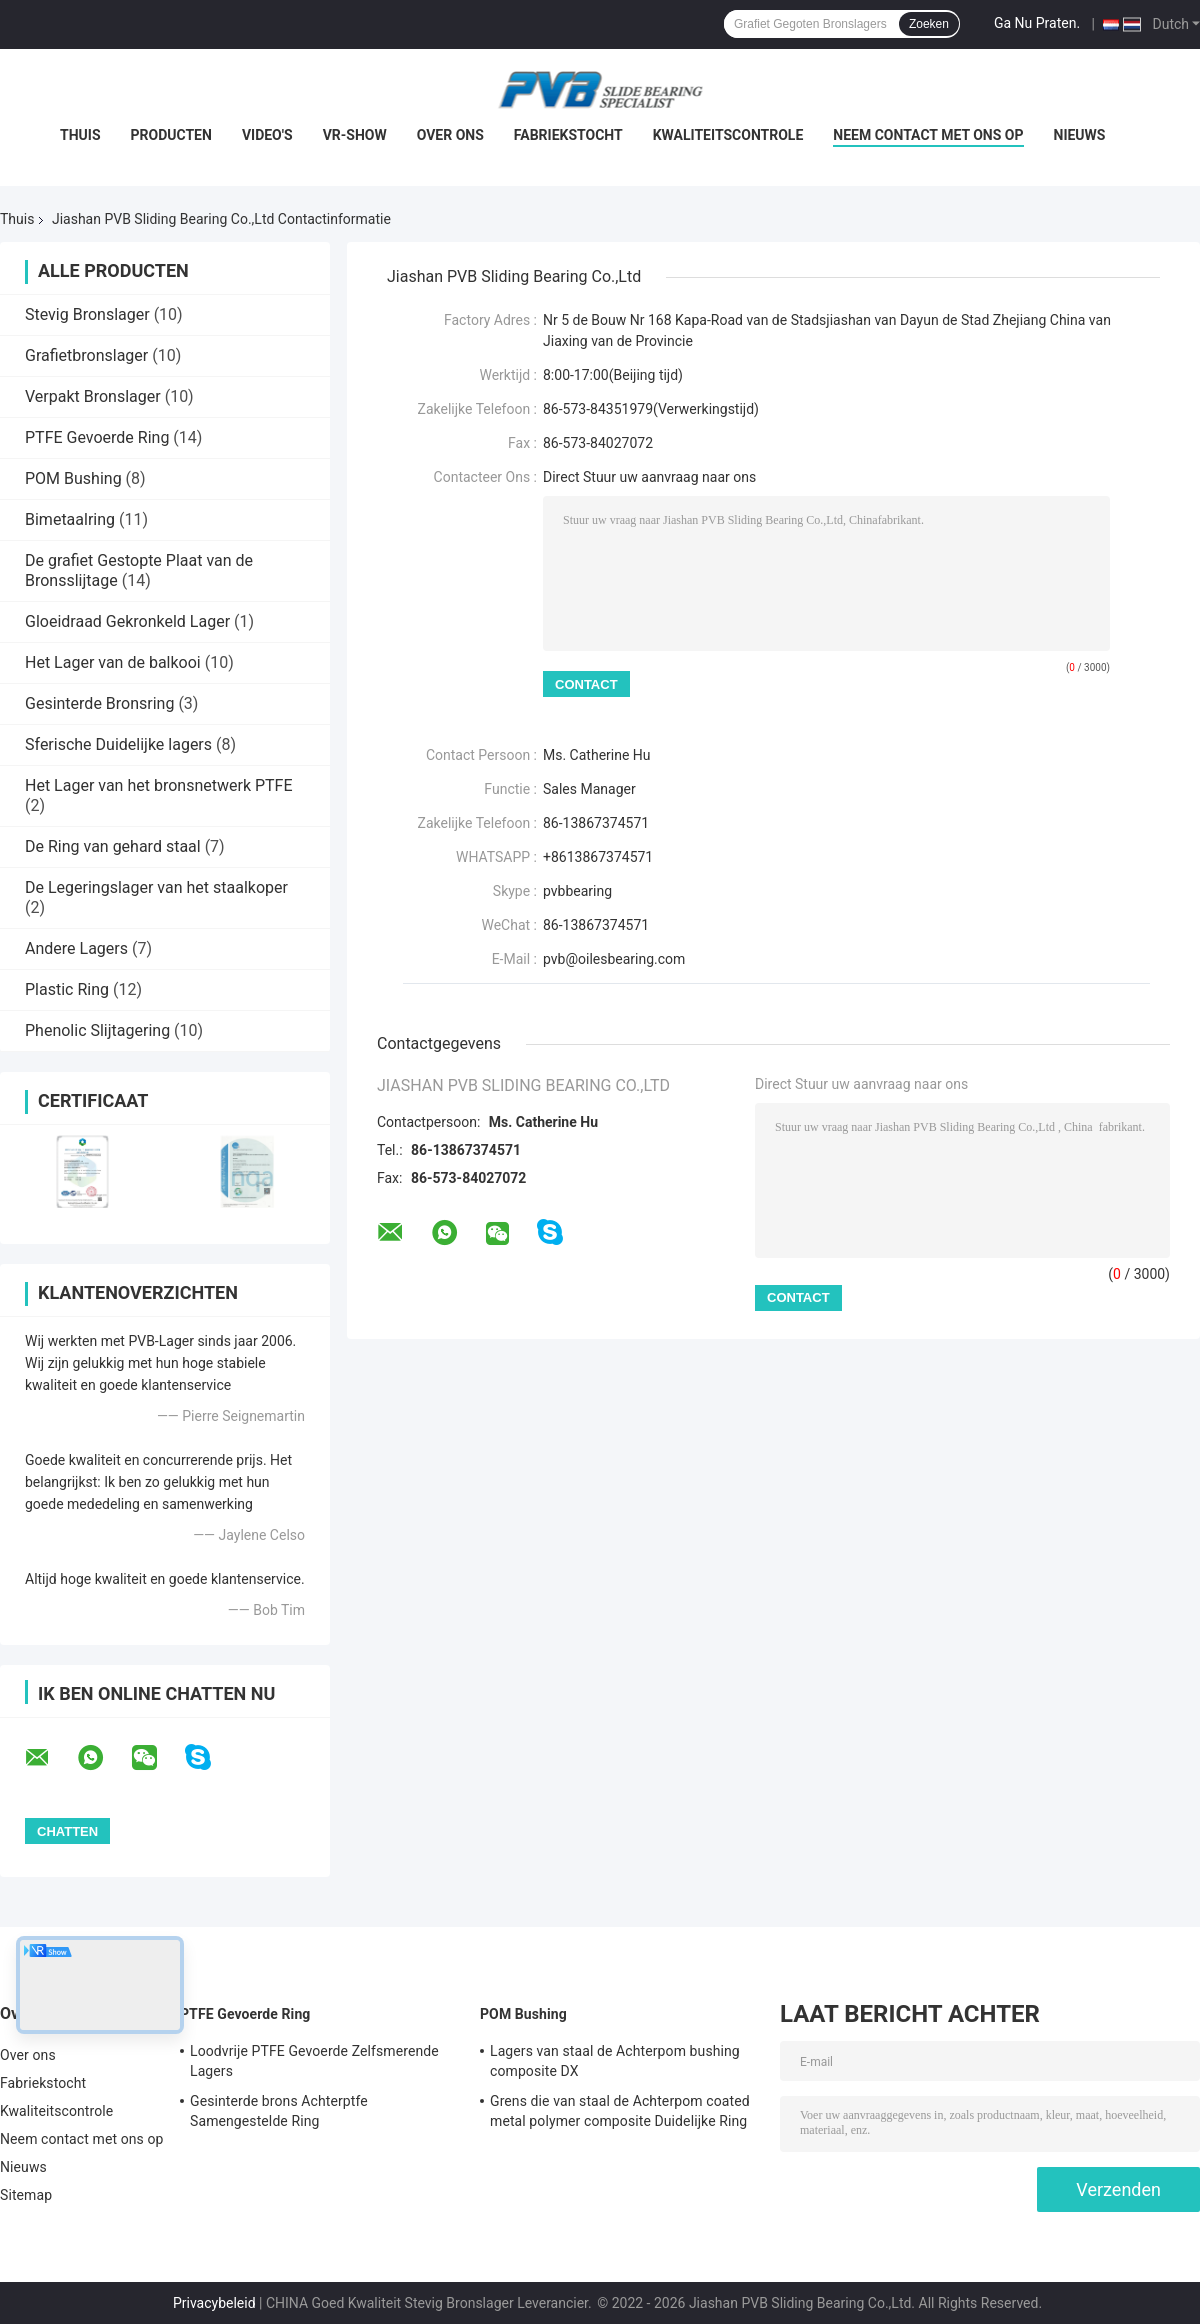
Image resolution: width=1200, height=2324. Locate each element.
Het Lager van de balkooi (113, 662)
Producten (171, 135)
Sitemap (26, 2195)
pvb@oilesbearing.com (614, 959)
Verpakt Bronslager (93, 396)
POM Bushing (73, 478)
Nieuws (1080, 135)
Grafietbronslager (86, 355)
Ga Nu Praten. (1037, 23)
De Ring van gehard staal (113, 846)
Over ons (450, 135)
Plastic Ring (67, 989)
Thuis (80, 135)
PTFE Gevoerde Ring (97, 437)
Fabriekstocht (568, 135)
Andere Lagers (76, 948)
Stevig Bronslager (87, 314)
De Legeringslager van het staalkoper (156, 887)
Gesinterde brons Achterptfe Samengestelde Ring (279, 2111)
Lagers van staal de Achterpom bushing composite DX (615, 2061)
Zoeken (929, 24)
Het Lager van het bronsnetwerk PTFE (159, 785)
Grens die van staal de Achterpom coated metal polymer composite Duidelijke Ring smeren (620, 2114)
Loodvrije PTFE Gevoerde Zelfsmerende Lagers (314, 2061)
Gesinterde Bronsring (99, 703)
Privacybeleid (214, 2303)
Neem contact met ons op (928, 135)
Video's (267, 135)
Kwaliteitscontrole (728, 135)
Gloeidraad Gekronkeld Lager (127, 621)
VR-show (355, 135)
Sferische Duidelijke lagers (118, 744)
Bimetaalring (70, 519)
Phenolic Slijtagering (97, 1030)
